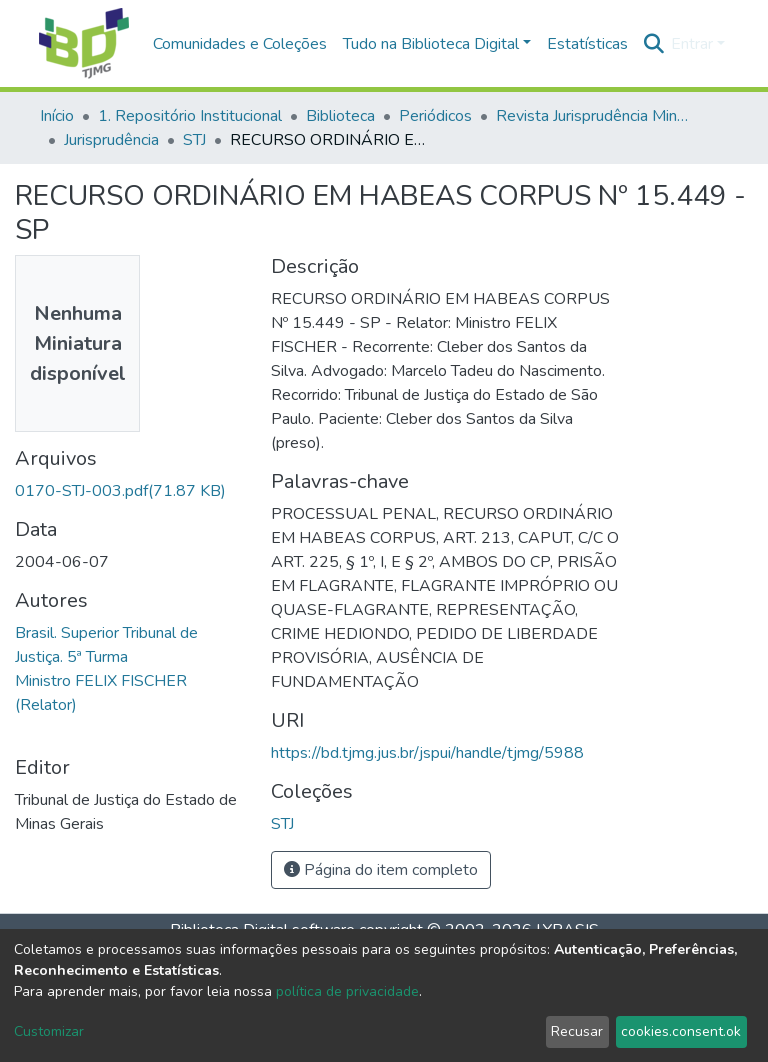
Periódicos (435, 116)
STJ (194, 140)
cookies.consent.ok (681, 1031)
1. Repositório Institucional (190, 116)
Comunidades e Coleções (240, 44)
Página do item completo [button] (381, 870)
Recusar (577, 1031)
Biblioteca (340, 116)
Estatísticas (587, 44)
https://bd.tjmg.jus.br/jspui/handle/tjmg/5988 (427, 753)
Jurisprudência (111, 140)
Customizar (49, 1031)
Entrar (692, 44)
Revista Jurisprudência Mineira (596, 116)
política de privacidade (347, 991)
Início (57, 116)
